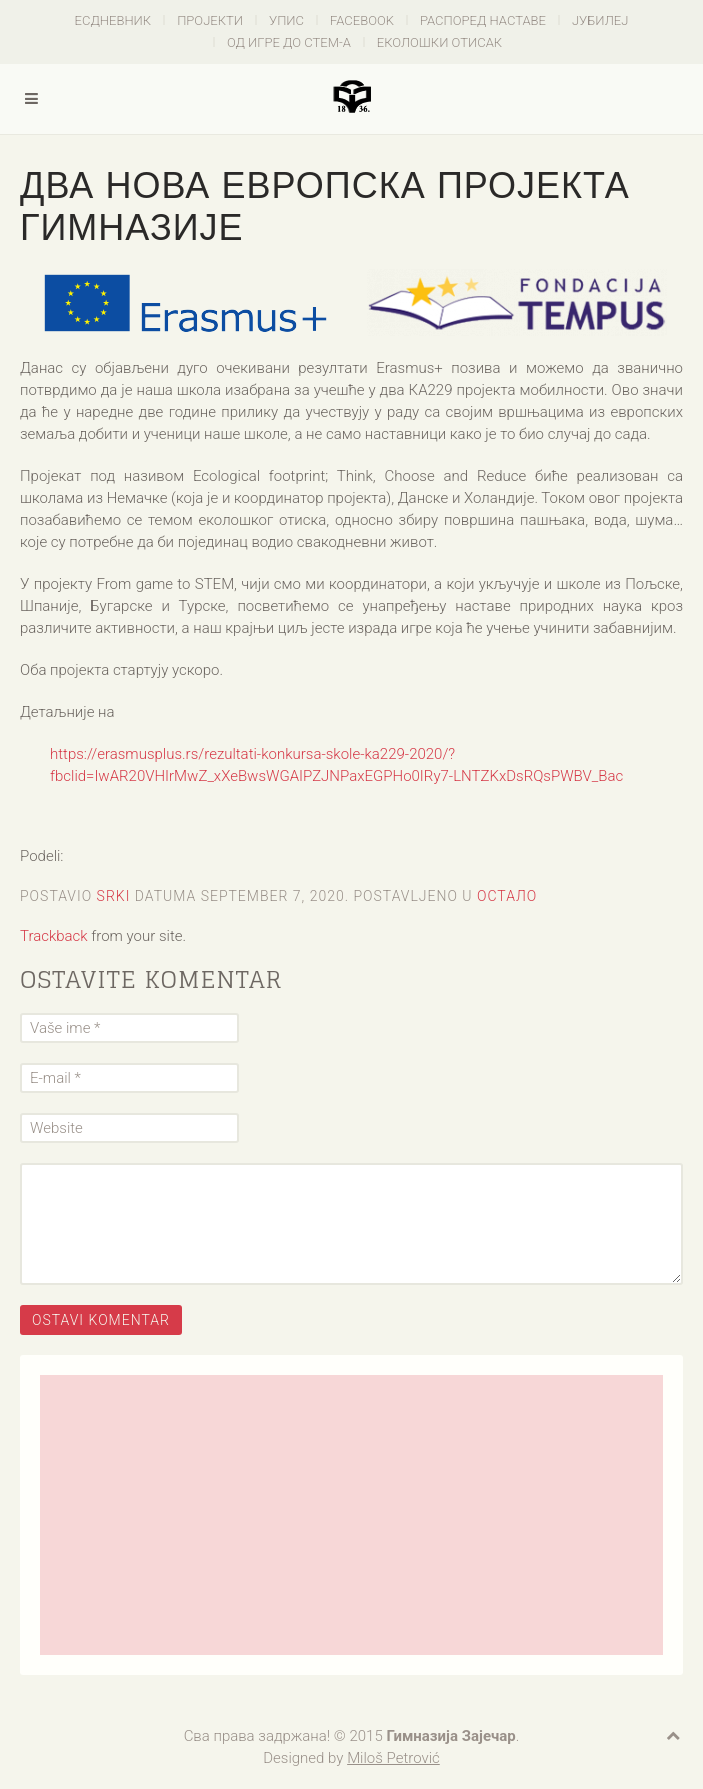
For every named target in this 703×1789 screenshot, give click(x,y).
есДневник (113, 20)
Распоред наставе (483, 20)
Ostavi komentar (101, 1320)
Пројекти (210, 20)
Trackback (54, 936)
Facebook (362, 20)
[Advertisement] (351, 1515)
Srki (114, 896)
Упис (286, 20)
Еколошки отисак (439, 42)
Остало (507, 896)
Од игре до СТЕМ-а (289, 42)
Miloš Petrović (393, 1758)
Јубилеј (600, 20)
